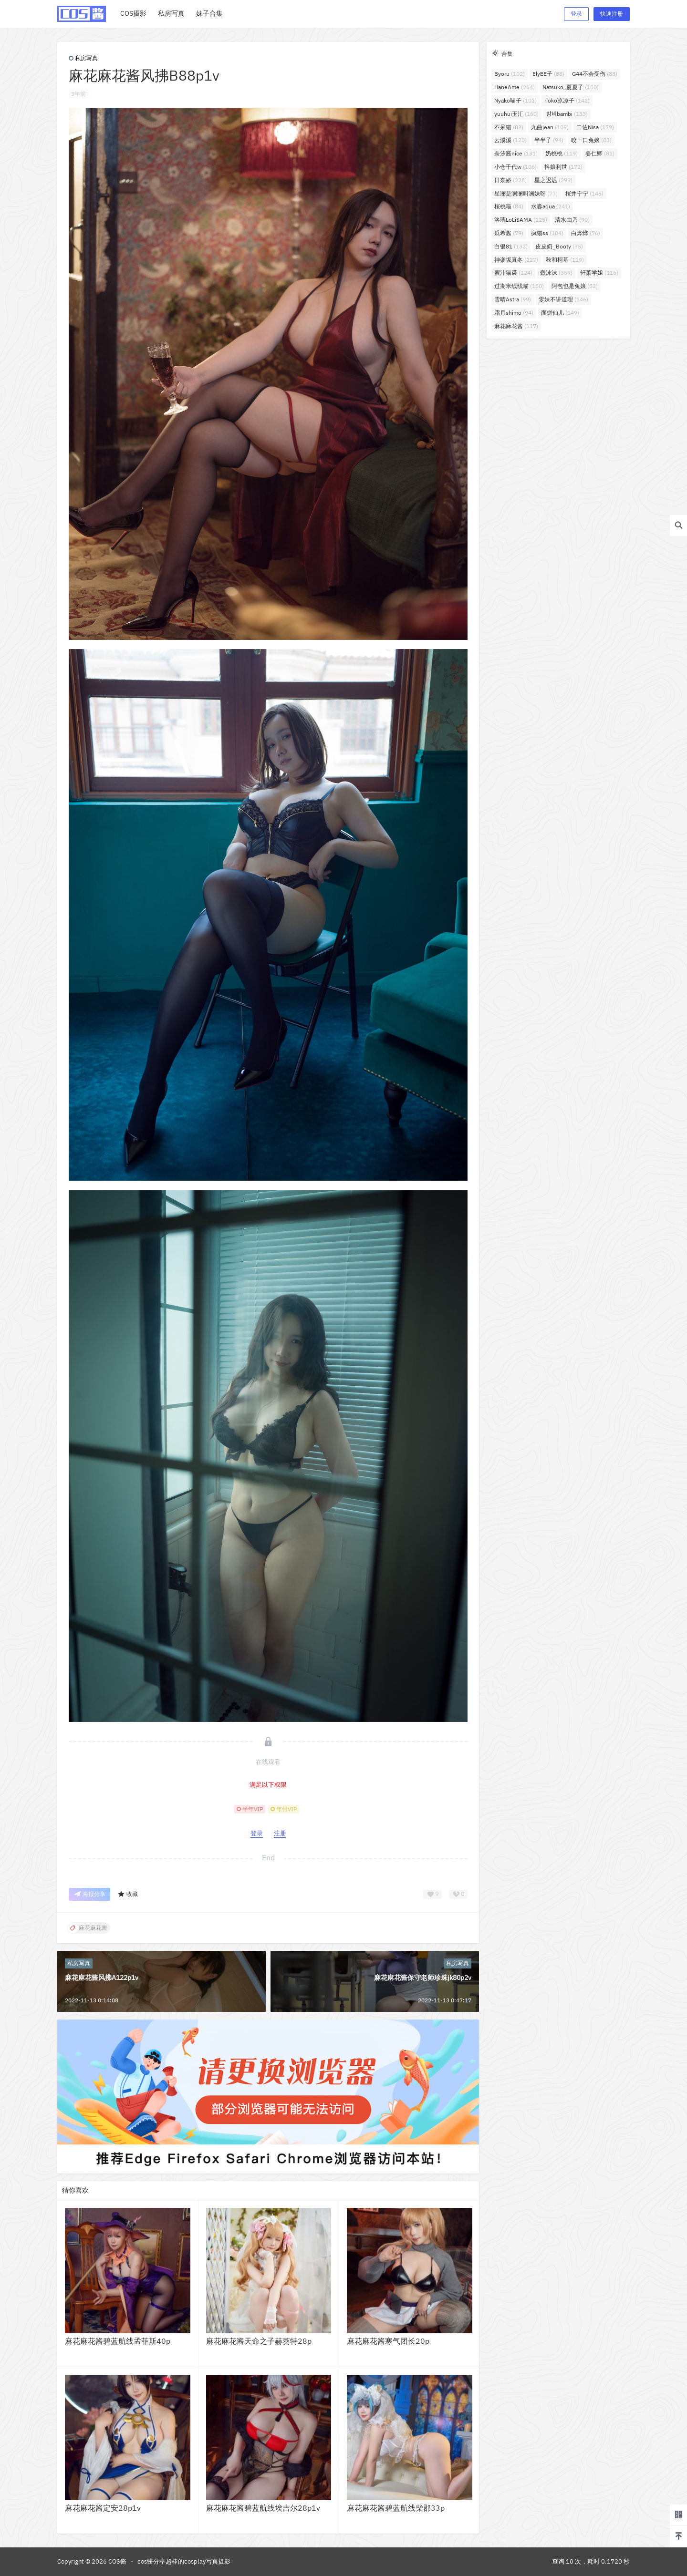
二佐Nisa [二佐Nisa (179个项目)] (595, 127)
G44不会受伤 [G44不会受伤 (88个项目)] (594, 73)
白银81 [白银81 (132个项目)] (511, 246)
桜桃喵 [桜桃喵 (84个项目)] (508, 206)
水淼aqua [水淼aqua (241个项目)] (550, 206)
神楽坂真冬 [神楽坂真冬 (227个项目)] (516, 259)
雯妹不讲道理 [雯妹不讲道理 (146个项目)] (563, 299)
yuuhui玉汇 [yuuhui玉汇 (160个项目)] (516, 113)
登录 (576, 13)
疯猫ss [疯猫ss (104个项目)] (547, 233)
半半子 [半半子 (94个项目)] (548, 140)
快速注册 (611, 13)
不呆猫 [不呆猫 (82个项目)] (508, 127)
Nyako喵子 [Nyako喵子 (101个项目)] (515, 100)
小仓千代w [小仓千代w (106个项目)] (515, 166)
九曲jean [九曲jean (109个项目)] (550, 127)
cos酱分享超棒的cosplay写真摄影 (183, 2561)
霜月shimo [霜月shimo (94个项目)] (513, 312)
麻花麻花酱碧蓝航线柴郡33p (396, 2508)
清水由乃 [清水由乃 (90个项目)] (572, 219)
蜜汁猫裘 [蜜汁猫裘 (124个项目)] (513, 272)
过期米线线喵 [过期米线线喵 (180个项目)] (519, 285)
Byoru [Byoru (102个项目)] (509, 73)
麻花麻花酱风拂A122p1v (101, 1977)
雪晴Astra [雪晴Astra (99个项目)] (512, 299)
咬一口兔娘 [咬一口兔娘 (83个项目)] (591, 140)
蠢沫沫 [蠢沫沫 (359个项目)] (556, 272)
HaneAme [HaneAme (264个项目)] (514, 87)
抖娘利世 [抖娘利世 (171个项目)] (563, 166)
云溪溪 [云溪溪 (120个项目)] (510, 140)
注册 (280, 1833)
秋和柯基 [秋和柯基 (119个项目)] (565, 259)
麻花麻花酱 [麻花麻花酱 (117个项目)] (516, 326)
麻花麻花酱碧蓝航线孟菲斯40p (117, 2341)
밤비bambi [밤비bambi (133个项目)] (567, 113)
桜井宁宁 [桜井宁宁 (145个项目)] (584, 193)
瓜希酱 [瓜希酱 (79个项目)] (508, 233)
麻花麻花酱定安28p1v (103, 2508)
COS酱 (116, 2561)
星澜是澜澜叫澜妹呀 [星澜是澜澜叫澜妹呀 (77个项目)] (526, 193)
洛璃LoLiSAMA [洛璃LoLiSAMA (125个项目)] (520, 219)
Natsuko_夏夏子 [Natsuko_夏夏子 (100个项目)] (570, 87)
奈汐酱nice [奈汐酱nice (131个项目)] (516, 153)
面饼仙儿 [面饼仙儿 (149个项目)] (560, 312)
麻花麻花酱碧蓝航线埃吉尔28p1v (263, 2508)
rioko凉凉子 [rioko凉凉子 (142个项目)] (567, 100)
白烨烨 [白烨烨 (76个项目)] (585, 233)
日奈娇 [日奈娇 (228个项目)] (510, 180)
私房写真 (83, 58)
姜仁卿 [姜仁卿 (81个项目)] (599, 153)
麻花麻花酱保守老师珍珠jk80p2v (422, 1977)
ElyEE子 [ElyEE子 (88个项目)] (548, 73)
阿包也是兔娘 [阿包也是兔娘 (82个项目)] (575, 285)
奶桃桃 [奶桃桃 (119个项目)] (561, 153)
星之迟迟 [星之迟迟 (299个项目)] (553, 180)
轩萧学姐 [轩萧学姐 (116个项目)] (599, 272)
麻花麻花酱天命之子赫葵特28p (259, 2341)
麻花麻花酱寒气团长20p (388, 2341)
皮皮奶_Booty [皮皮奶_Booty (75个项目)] (559, 246)
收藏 (127, 1894)
